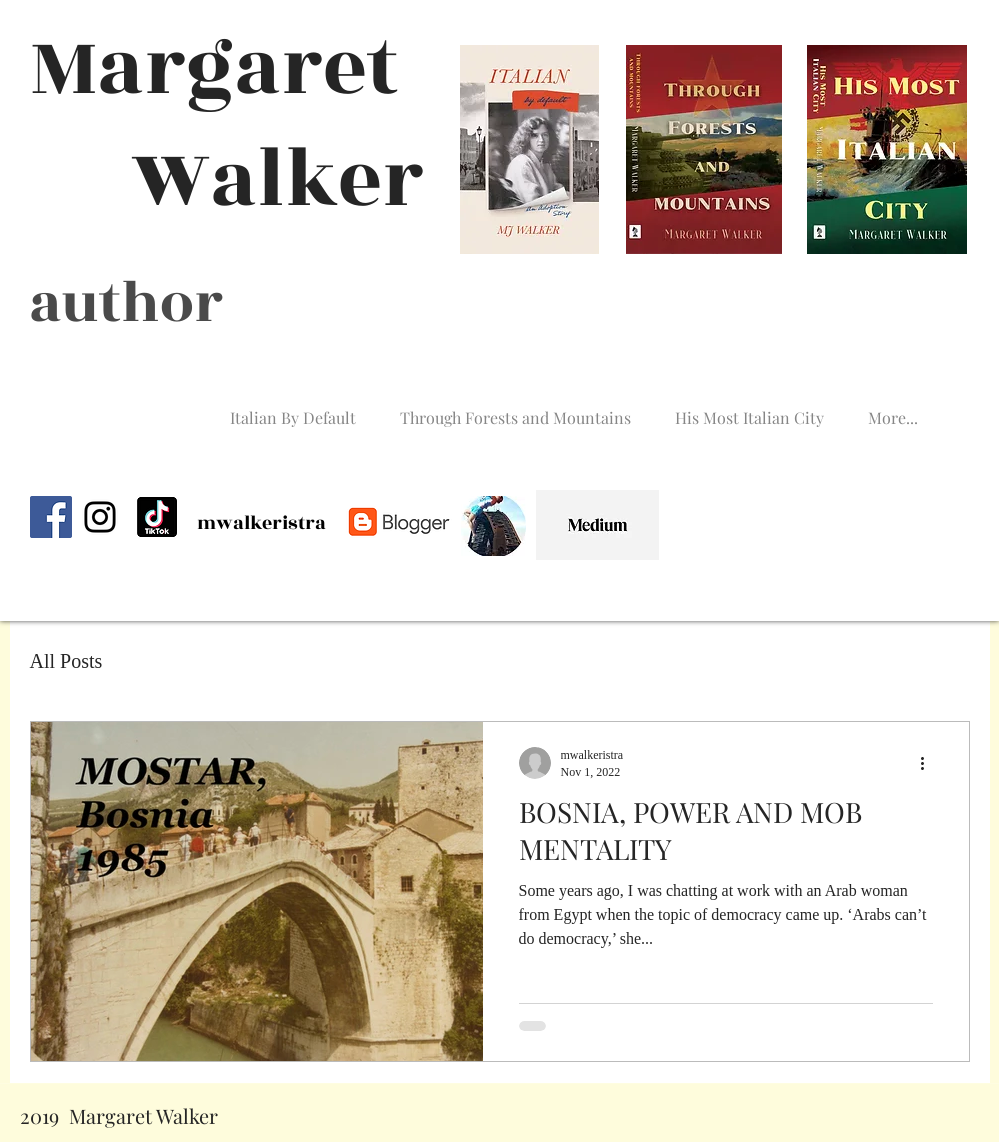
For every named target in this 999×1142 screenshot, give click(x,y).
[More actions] (930, 763)
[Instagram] (100, 517)
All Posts (66, 661)
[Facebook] (51, 517)
